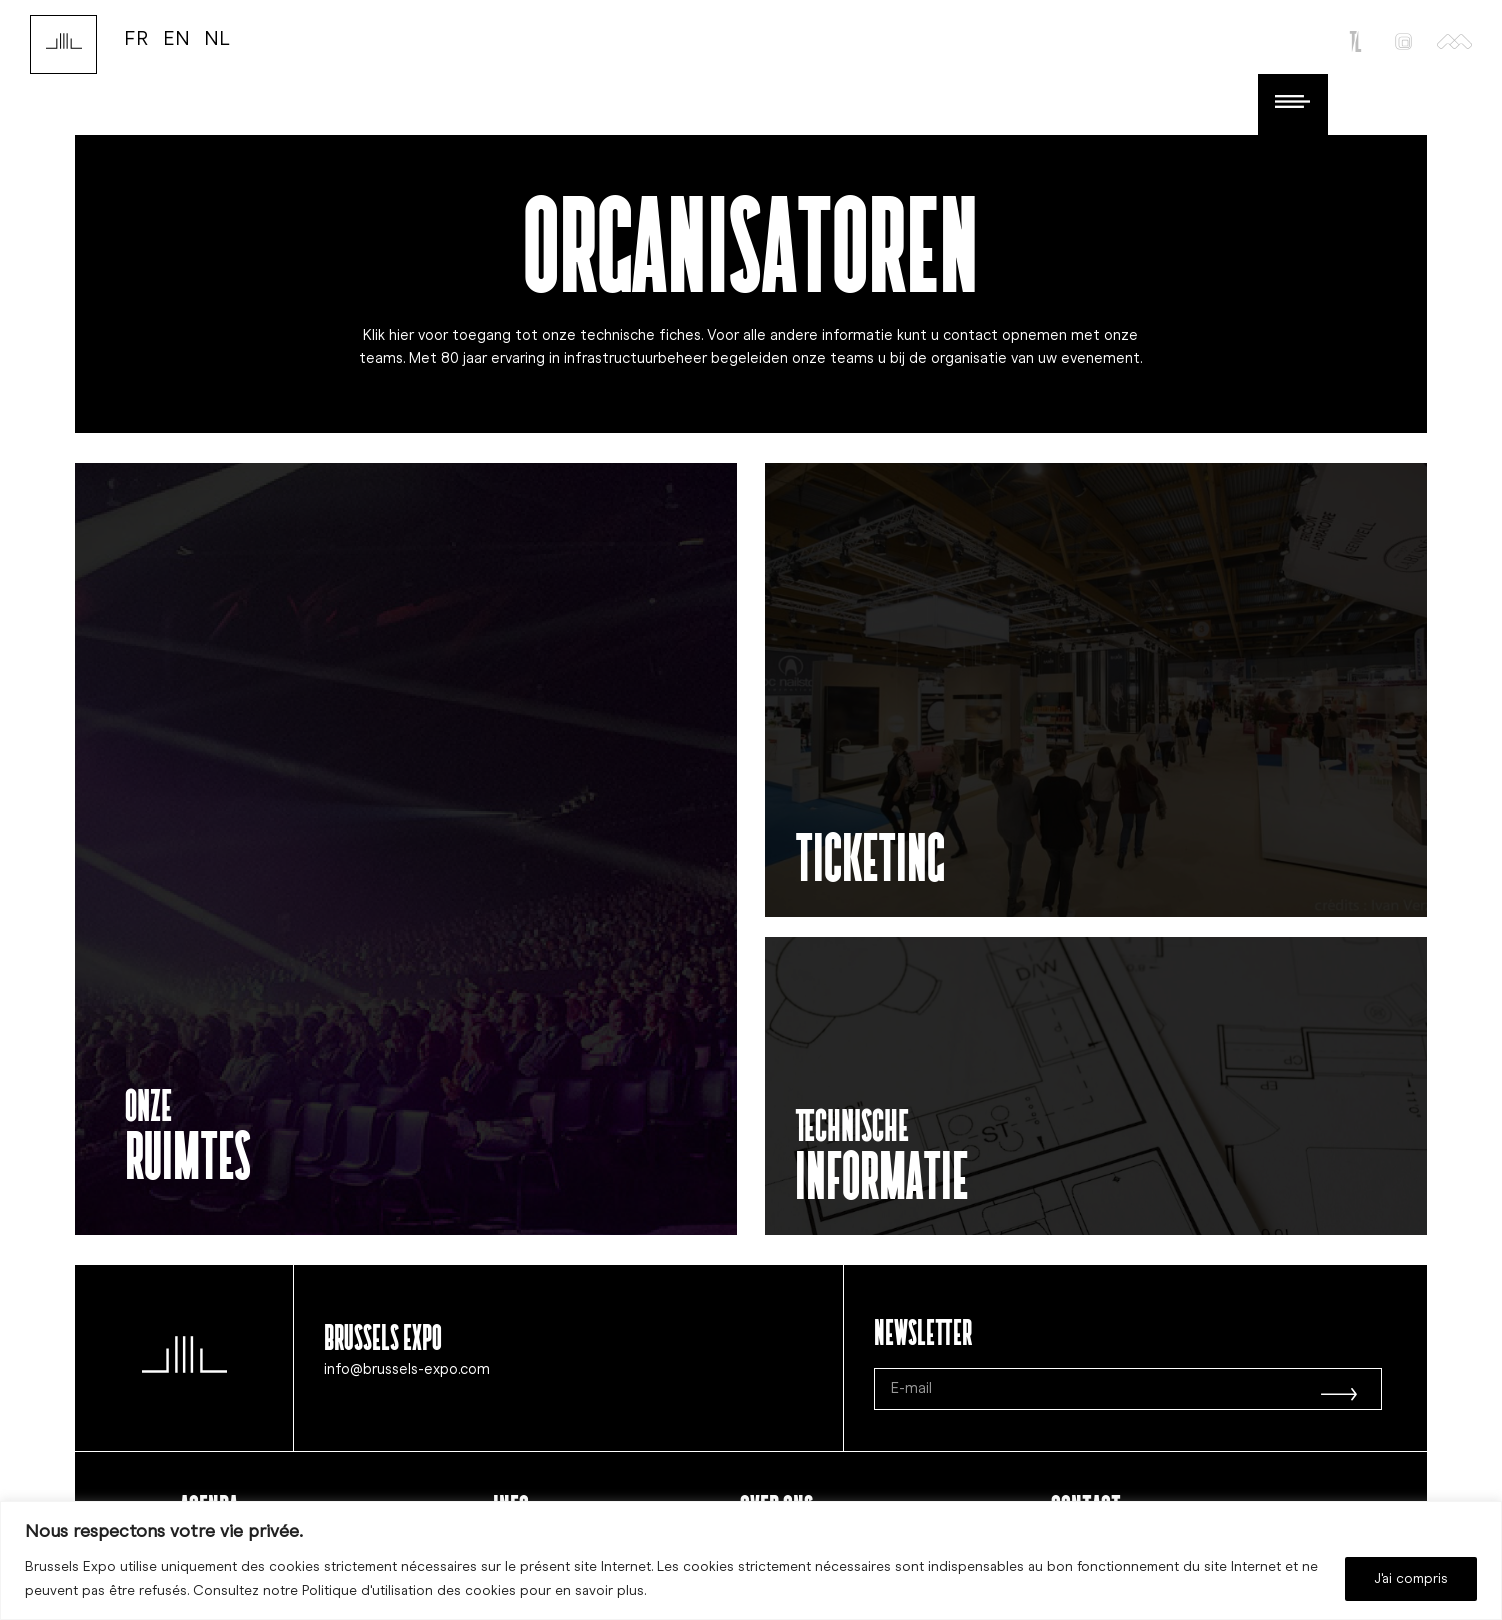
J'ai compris (1411, 1578)
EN (176, 38)
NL (217, 38)
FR (136, 38)
